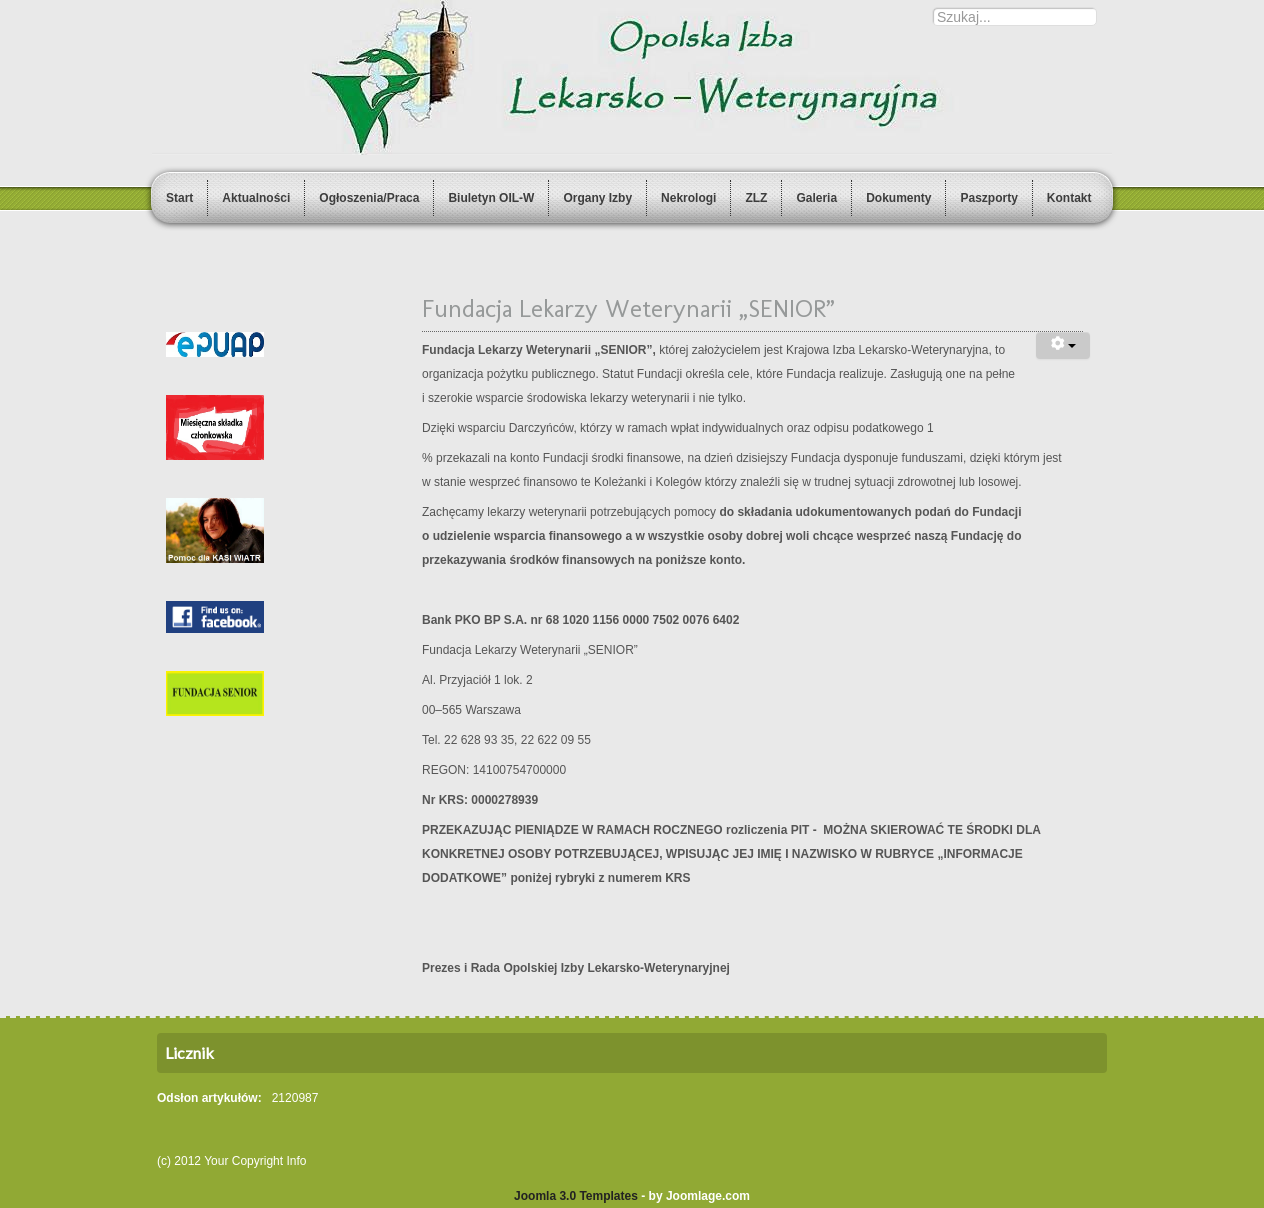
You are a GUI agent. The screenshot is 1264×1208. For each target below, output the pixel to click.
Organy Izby (597, 198)
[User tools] (1063, 345)
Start (179, 198)
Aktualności (256, 198)
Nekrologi (688, 198)
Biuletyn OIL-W (491, 198)
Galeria (816, 198)
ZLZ (756, 198)
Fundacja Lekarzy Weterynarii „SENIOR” (628, 308)
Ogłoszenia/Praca (369, 198)
